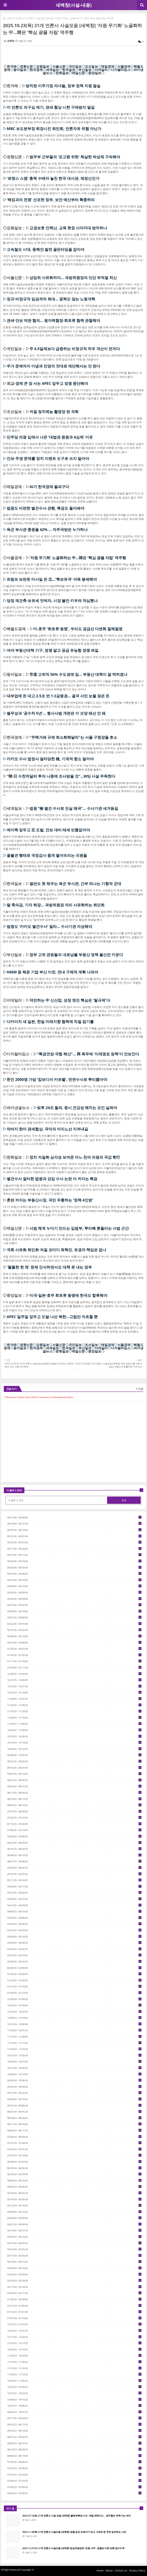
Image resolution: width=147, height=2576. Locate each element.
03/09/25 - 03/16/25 (74, 1936)
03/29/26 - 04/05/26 (74, 1592)
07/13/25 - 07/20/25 (74, 1824)
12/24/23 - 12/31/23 (74, 2330)
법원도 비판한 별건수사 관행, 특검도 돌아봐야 (45, 508)
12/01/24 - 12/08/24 (74, 2024)
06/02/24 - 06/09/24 (74, 2186)
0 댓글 (139, 1388)
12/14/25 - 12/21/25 (74, 1686)
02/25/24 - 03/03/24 (74, 2274)
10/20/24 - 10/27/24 (74, 2061)
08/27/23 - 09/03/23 (74, 2437)
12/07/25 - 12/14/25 (74, 1692)
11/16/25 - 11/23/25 (74, 1711)
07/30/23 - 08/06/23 (74, 2462)
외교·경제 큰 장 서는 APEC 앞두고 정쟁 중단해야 (47, 383)
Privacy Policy (137, 2570)
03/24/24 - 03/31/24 (74, 2249)
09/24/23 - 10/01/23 (74, 2412)
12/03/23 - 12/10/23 (74, 2349)
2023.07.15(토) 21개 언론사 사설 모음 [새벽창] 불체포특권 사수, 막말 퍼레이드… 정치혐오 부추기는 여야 (76, 2515)
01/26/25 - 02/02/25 (74, 1974)
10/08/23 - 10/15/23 (74, 2399)
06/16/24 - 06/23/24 (74, 2174)
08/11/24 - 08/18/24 (74, 2124)
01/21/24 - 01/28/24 (74, 2305)
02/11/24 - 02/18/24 (74, 2286)
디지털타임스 (120, 69)
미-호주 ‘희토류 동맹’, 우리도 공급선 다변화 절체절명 (77, 628)
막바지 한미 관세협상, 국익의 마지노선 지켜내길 (47, 1128)
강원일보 (42, 66)
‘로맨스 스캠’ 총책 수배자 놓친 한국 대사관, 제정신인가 (53, 178)
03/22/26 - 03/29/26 (74, 1598)
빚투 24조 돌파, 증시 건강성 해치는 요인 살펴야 (77, 1107)
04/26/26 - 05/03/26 (74, 1567)
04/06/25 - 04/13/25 (74, 1911)
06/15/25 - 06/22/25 (74, 1848)
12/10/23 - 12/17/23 (74, 2343)
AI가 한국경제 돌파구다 (49, 486)
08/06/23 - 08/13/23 (74, 2455)
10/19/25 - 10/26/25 (74, 1736)
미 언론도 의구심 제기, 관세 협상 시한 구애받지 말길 (51, 107)
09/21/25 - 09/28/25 (74, 1761)
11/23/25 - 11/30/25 (74, 1705)
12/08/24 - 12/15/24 (74, 2017)
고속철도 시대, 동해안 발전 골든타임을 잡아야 (45, 249)
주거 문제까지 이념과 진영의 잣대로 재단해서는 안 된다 (53, 366)
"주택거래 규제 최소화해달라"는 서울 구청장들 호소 (73, 737)
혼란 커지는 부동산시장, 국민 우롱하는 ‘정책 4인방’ (50, 1200)
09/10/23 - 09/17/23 (74, 2424)
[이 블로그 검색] (56, 1500)
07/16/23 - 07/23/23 (74, 2474)
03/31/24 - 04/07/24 (74, 2243)
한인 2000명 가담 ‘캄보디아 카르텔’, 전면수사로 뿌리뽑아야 (57, 1079)
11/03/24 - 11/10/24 (74, 2049)
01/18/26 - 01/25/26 (74, 1655)
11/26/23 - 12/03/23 (74, 2355)
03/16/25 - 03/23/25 (74, 1930)
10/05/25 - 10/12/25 (74, 1748)
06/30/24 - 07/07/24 (74, 2161)
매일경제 (107, 66)
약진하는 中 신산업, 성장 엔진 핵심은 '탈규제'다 (69, 1000)
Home (100, 2570)
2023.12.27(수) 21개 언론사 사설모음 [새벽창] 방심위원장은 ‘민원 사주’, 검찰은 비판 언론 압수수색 (73, 2548)
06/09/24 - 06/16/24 (74, 2180)
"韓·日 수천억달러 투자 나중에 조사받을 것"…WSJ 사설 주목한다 (61, 776)
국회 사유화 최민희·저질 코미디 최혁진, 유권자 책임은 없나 (56, 1249)
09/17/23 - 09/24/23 (74, 2418)
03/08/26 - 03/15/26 (74, 1611)
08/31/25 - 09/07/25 (74, 1780)
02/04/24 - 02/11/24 (74, 2293)
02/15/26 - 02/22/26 (74, 1629)
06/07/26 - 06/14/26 (74, 1529)
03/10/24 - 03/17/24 (74, 2261)
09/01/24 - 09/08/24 (74, 2105)
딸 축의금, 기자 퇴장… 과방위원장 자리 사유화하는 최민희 (56, 904)
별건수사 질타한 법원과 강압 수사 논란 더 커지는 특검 (52, 1178)
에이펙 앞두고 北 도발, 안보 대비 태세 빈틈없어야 (48, 829)
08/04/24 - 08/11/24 (74, 2130)
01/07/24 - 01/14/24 (74, 2318)
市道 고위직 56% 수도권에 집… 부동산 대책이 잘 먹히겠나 (78, 674)
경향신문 (26, 66)
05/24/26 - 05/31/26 (74, 1542)
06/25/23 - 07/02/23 (74, 2493)
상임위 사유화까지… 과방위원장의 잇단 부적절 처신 (73, 277)
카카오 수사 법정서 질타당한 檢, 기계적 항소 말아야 (50, 758)
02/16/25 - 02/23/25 (74, 1955)
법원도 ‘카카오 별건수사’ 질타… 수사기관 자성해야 (49, 926)
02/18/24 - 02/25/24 (74, 2280)
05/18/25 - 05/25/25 (74, 1874)
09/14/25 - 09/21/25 (74, 1767)
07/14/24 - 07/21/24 (74, 2149)
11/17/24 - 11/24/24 (74, 2036)
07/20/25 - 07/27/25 (74, 1817)
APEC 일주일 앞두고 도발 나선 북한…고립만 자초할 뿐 (52, 1316)
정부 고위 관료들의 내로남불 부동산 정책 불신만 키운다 (76, 954)
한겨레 (12, 66)
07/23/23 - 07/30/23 (74, 2468)
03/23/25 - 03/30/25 (74, 1924)
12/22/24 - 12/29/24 (74, 2005)
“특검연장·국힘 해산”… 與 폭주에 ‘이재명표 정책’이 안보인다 (88, 1053)
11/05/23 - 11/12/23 (74, 2374)
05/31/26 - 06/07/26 (74, 1536)
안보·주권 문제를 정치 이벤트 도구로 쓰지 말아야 (48, 458)
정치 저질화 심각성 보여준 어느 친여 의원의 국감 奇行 (74, 1157)
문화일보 (62, 73)
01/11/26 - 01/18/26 (74, 1661)
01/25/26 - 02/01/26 (74, 1648)
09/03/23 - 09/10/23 (74, 2430)
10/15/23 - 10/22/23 (74, 2393)
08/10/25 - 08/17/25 (74, 1799)
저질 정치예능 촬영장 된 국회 (54, 411)
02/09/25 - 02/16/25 (74, 1961)
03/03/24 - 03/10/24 (74, 2268)
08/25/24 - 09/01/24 (74, 2111)
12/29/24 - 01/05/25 (74, 1999)
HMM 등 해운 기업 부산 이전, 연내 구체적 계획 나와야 (52, 972)
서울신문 (58, 66)
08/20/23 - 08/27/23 (74, 2443)
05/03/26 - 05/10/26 (74, 1561)
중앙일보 (94, 73)
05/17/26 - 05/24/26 (74, 1548)
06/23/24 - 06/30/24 (74, 2168)
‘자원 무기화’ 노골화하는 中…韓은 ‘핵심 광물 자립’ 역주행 (77, 557)
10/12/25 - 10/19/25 (74, 1742)
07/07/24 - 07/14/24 (74, 2155)
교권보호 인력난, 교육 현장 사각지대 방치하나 (68, 227)
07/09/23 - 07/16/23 (74, 2480)
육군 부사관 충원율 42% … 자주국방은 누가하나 (47, 529)
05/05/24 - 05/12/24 (74, 2211)
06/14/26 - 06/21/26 (74, 1523)
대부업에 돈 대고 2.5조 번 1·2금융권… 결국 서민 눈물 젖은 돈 (58, 695)
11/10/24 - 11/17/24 (74, 2043)
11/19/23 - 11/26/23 (74, 2362)
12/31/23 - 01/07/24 (74, 2324)
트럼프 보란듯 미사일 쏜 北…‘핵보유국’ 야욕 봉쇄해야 (52, 579)
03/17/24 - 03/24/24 (74, 2255)
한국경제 (36, 69)
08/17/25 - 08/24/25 (74, 1792)
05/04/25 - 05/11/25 (74, 1886)
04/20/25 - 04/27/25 (74, 1899)
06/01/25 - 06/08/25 (74, 1861)
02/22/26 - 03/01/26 (74, 1623)
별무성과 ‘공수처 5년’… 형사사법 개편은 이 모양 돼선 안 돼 (56, 713)
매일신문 (78, 73)
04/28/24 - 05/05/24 (74, 2218)
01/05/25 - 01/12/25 (74, 1992)
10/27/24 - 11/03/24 (74, 2055)
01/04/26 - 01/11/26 (74, 1667)
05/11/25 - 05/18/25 (74, 1880)
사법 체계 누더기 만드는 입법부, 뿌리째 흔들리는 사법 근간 (79, 1228)
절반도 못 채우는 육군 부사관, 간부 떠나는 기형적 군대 (75, 883)
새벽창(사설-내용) (74, 5)
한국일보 (68, 69)
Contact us (120, 2570)
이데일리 (101, 69)
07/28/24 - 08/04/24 (74, 2136)
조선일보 (91, 66)
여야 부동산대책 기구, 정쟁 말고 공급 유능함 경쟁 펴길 (52, 650)
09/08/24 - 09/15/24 (74, 2099)
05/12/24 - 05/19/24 (74, 2205)
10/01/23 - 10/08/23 (74, 2405)
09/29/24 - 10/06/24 (74, 2080)
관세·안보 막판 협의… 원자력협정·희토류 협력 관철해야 (53, 320)
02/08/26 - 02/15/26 (74, 1636)
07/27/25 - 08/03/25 (74, 1811)
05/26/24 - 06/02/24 (74, 2193)
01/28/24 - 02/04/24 (74, 2299)
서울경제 (123, 66)
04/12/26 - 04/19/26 (74, 1580)
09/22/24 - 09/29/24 (74, 2086)
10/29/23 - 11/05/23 (74, 2380)
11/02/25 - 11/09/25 (74, 1723)
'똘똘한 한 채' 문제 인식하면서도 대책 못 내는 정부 (49, 1267)
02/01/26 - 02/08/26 (74, 1642)
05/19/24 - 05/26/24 (74, 2199)
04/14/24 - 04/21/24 (74, 2230)
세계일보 (52, 69)
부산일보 (84, 69)
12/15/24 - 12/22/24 (74, 2011)
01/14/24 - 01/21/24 (74, 2311)
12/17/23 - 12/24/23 (74, 2337)
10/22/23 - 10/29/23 (74, 2386)
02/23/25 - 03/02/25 (74, 1949)
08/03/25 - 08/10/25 (74, 1805)
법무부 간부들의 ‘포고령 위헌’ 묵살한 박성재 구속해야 (74, 156)
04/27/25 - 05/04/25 (74, 1892)
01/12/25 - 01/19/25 (74, 1986)
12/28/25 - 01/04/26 (74, 1673)
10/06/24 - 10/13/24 (74, 2074)
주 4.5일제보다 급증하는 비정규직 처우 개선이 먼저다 (74, 348)
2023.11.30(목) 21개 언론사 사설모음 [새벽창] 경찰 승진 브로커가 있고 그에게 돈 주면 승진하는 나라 (74, 2532)
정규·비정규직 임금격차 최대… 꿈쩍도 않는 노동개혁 (51, 298)
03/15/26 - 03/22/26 (74, 1605)
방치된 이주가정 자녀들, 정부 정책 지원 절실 (63, 85)
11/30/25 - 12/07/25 (74, 1698)
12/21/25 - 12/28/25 (74, 1680)
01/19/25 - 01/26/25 (74, 1980)
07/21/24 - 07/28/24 (74, 2143)
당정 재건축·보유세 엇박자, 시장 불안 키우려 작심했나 (52, 600)
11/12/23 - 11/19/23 (74, 2368)
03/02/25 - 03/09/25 (74, 1942)
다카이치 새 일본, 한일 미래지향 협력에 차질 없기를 (50, 1021)
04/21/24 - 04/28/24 (74, 2224)
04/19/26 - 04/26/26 (74, 1573)
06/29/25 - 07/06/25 (74, 1836)
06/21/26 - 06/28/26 (74, 1517)
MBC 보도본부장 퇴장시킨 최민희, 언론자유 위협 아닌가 (54, 128)
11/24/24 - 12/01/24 (74, 2030)
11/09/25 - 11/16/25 (74, 1717)
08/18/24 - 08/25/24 (74, 2118)
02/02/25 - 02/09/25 (74, 1967)
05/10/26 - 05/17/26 (74, 1554)
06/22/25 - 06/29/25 (74, 1842)
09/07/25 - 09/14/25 (74, 1773)
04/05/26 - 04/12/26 (74, 1586)
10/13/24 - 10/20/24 (74, 2067)
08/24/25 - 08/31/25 (74, 1786)
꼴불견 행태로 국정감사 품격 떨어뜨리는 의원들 (47, 855)
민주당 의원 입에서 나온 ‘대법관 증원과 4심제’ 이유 (50, 437)
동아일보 (19, 69)
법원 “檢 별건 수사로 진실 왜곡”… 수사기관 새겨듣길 (73, 808)
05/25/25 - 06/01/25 (74, 1867)
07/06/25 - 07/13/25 (74, 1830)
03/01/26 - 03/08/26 (74, 1617)
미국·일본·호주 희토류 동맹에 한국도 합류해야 (68, 1295)
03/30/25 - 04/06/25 (74, 1917)
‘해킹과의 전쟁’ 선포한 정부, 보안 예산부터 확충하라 (51, 199)
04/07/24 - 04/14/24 (74, 2236)
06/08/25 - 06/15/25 (74, 1855)
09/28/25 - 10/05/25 (74, 1755)
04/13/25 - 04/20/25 (74, 1905)
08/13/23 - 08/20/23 (74, 2449)
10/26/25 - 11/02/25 (74, 1730)
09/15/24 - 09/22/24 (74, 2092)
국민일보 (75, 66)
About (109, 2570)
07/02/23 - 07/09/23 (74, 2487)
